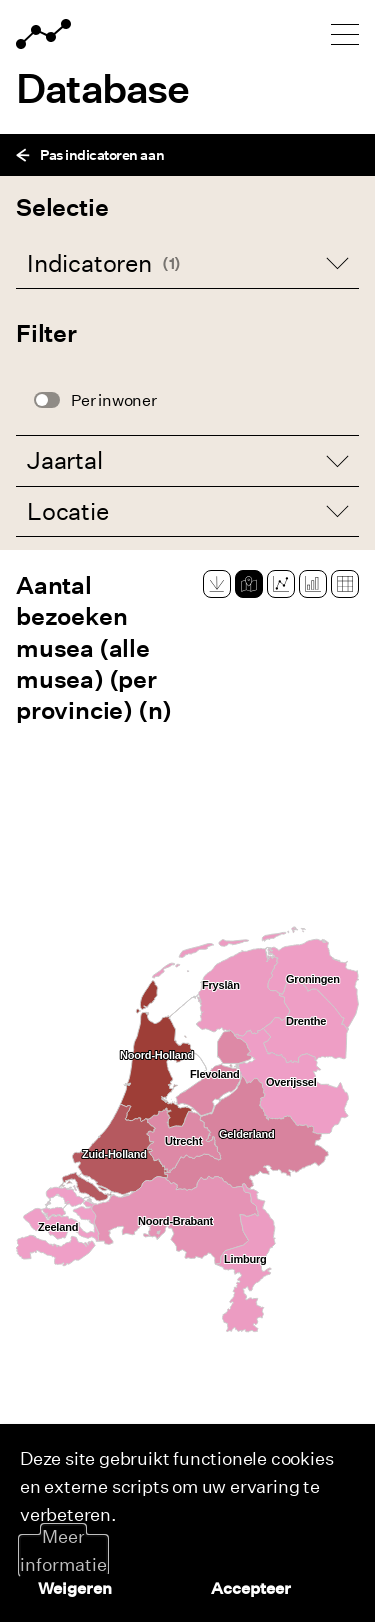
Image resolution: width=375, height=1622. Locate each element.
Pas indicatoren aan (90, 154)
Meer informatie (63, 1550)
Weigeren (75, 1588)
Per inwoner (114, 400)
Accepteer (251, 1588)
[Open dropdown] (187, 263)
